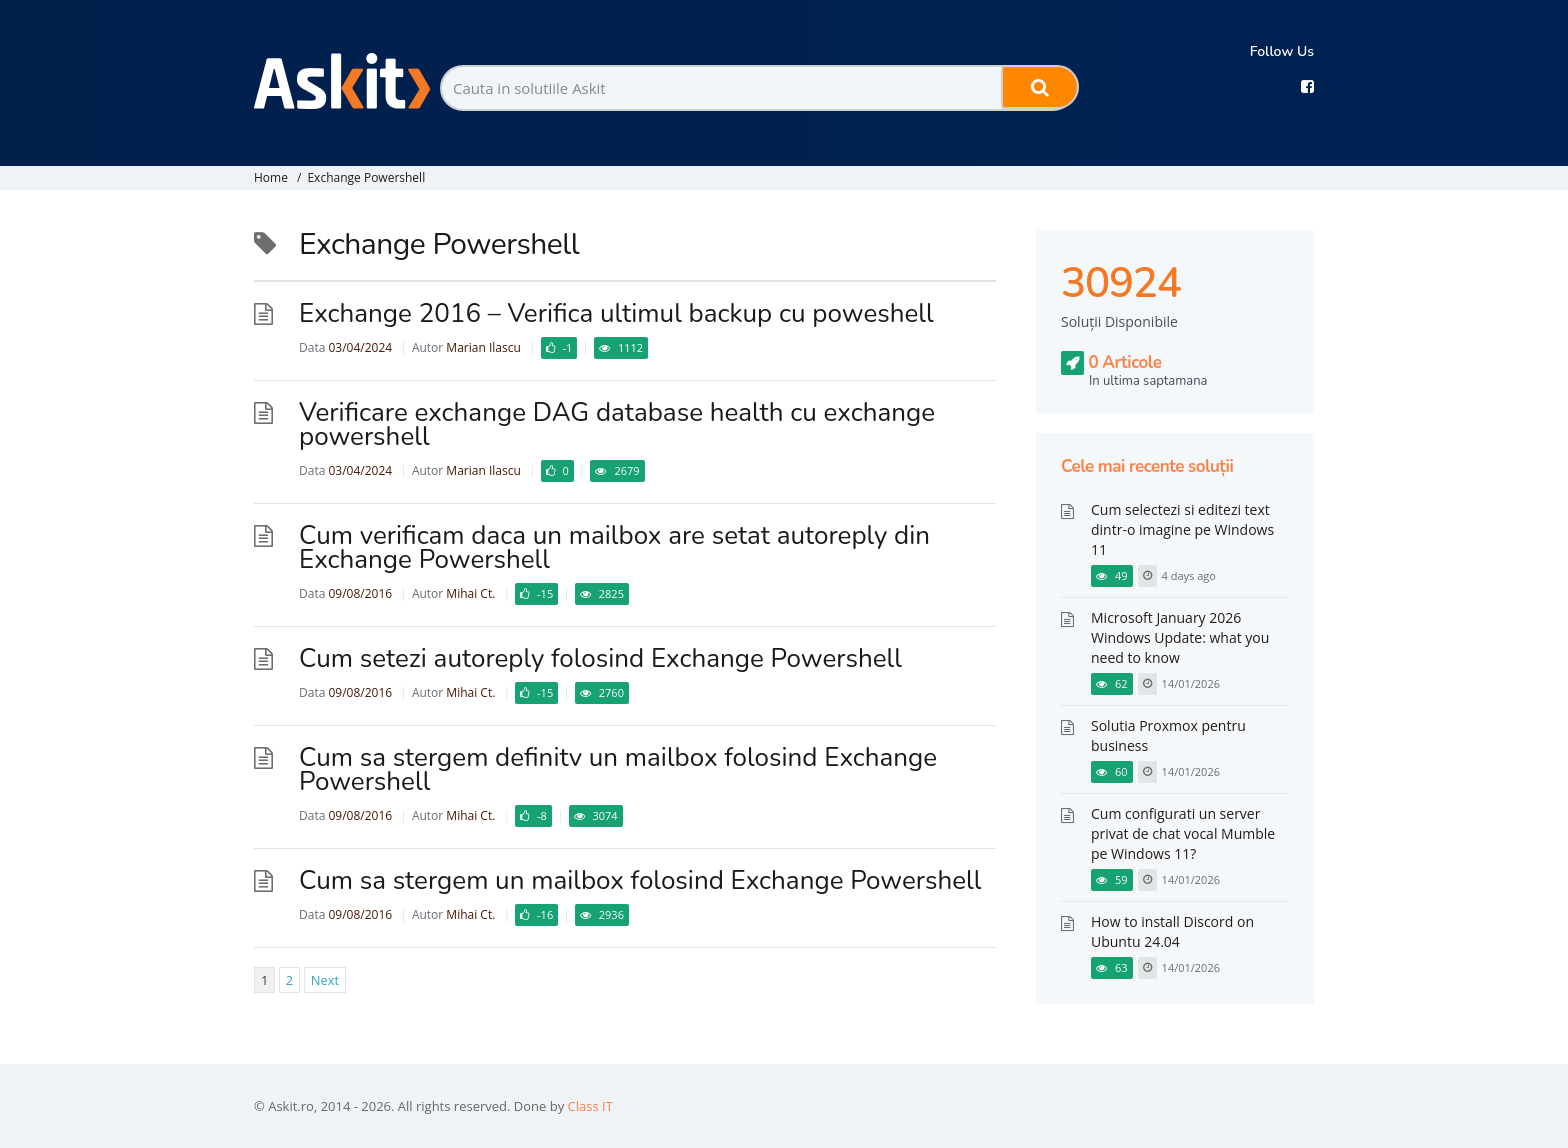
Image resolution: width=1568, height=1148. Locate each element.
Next (325, 980)
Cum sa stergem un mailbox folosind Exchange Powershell (640, 880)
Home (271, 177)
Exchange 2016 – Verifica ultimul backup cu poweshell (616, 313)
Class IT (590, 1106)
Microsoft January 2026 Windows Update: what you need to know (1180, 637)
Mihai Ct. (470, 593)
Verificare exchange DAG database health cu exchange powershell (617, 424)
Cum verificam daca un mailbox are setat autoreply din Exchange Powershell (614, 547)
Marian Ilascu (483, 347)
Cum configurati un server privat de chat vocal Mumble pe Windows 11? (1183, 833)
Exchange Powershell (366, 177)
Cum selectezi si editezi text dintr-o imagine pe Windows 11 (1182, 529)
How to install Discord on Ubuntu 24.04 (1172, 931)
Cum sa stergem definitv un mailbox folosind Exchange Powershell (618, 769)
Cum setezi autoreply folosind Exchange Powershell (600, 658)
